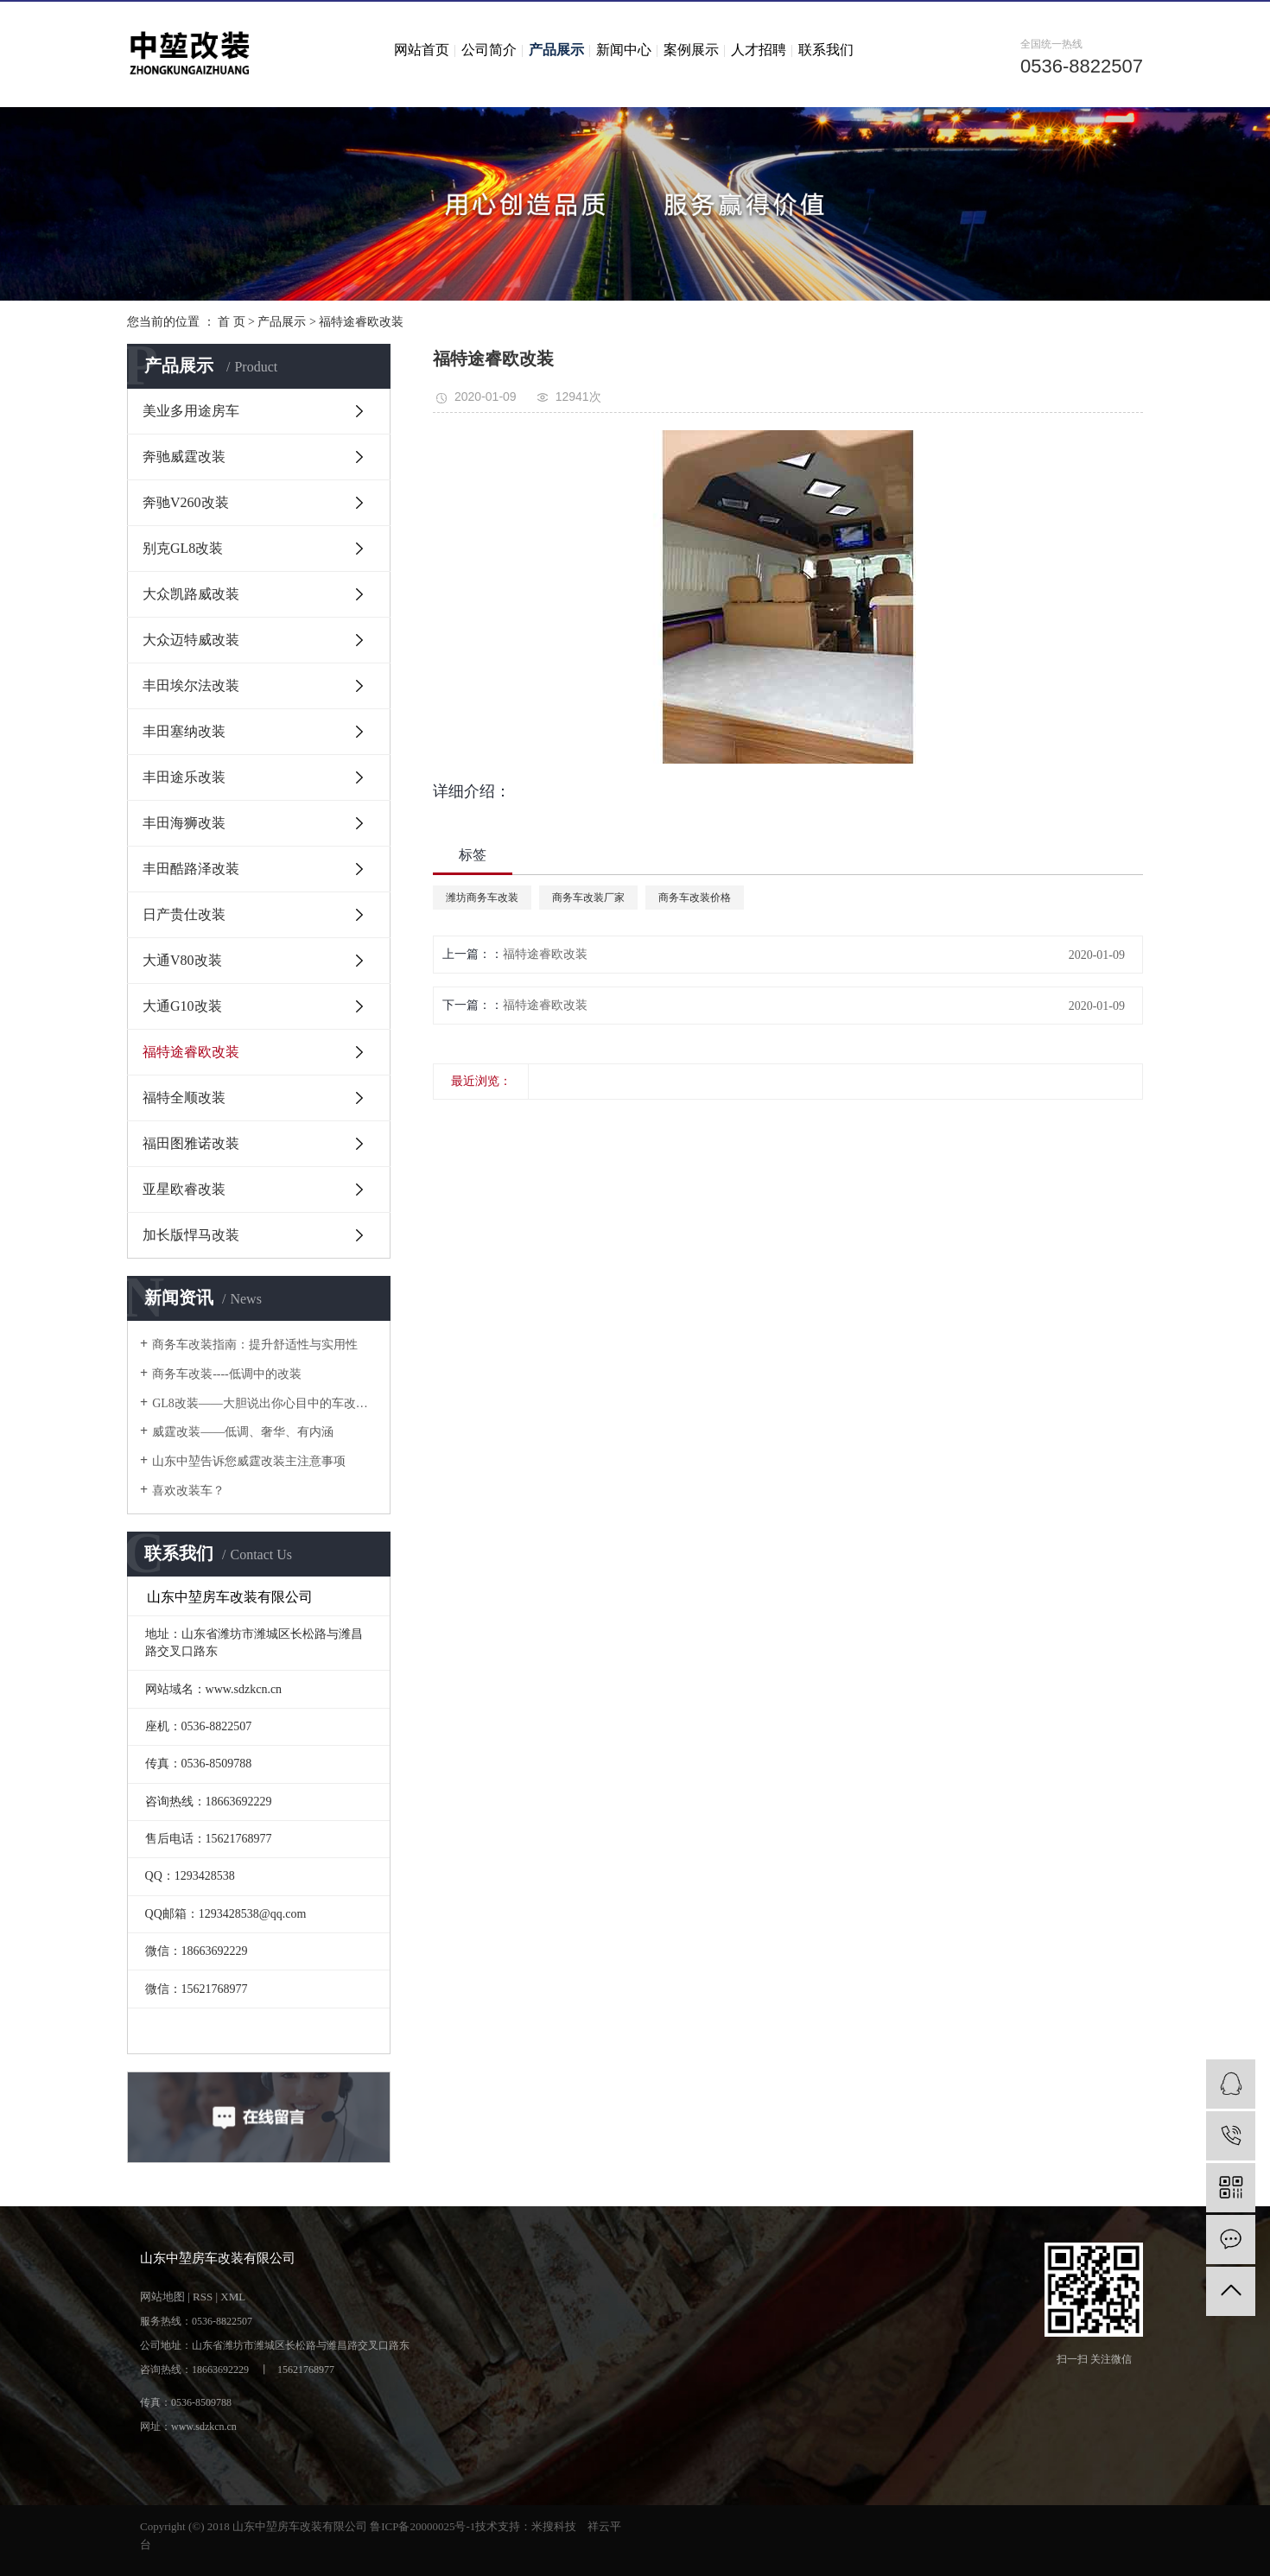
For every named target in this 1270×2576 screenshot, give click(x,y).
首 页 (231, 321)
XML (232, 2296)
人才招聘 (758, 49)
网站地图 (162, 2296)
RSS (203, 2296)
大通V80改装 (182, 960)
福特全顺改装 (184, 1097)
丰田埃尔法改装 (191, 685)
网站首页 (421, 49)
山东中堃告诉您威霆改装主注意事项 (249, 1461)
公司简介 (489, 49)
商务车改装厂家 (588, 897)
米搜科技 (553, 2526)
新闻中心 (623, 49)
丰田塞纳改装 (184, 731)
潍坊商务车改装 (482, 897)
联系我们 (826, 49)
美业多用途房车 (191, 410)
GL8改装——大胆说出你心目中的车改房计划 (265, 1403)
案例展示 (691, 49)
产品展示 (556, 49)
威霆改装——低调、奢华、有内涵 (242, 1431)
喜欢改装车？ (188, 1490)
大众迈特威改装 (191, 639)
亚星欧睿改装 (184, 1189)
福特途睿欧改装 (361, 321)
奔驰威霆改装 (184, 456)
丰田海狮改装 (184, 822)
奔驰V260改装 (186, 502)
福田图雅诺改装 (191, 1143)
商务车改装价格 (694, 897)
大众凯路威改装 (191, 594)
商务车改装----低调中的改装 (227, 1373)
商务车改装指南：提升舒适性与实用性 (255, 1344)
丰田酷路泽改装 (191, 868)
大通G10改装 (182, 1006)
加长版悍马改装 (191, 1235)
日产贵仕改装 (184, 914)
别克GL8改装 (183, 548)
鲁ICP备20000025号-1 (422, 2526)
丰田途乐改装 (184, 777)
